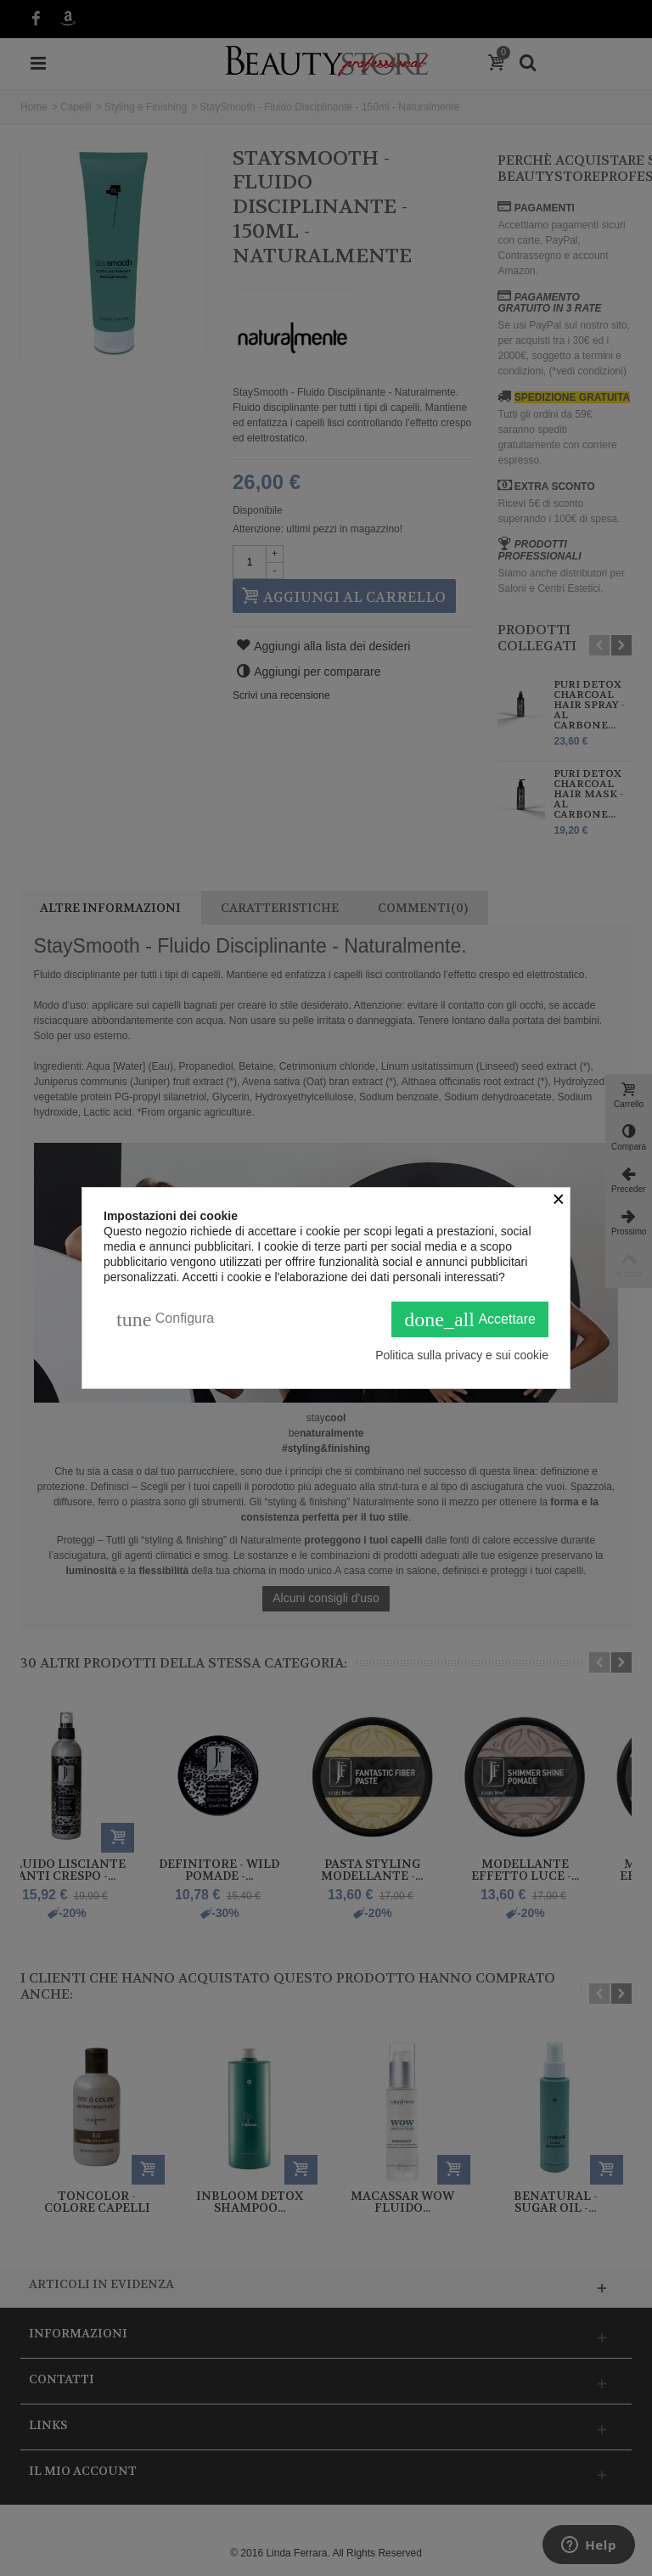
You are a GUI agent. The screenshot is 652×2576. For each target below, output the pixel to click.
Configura (165, 1319)
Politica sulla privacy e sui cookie (461, 1355)
